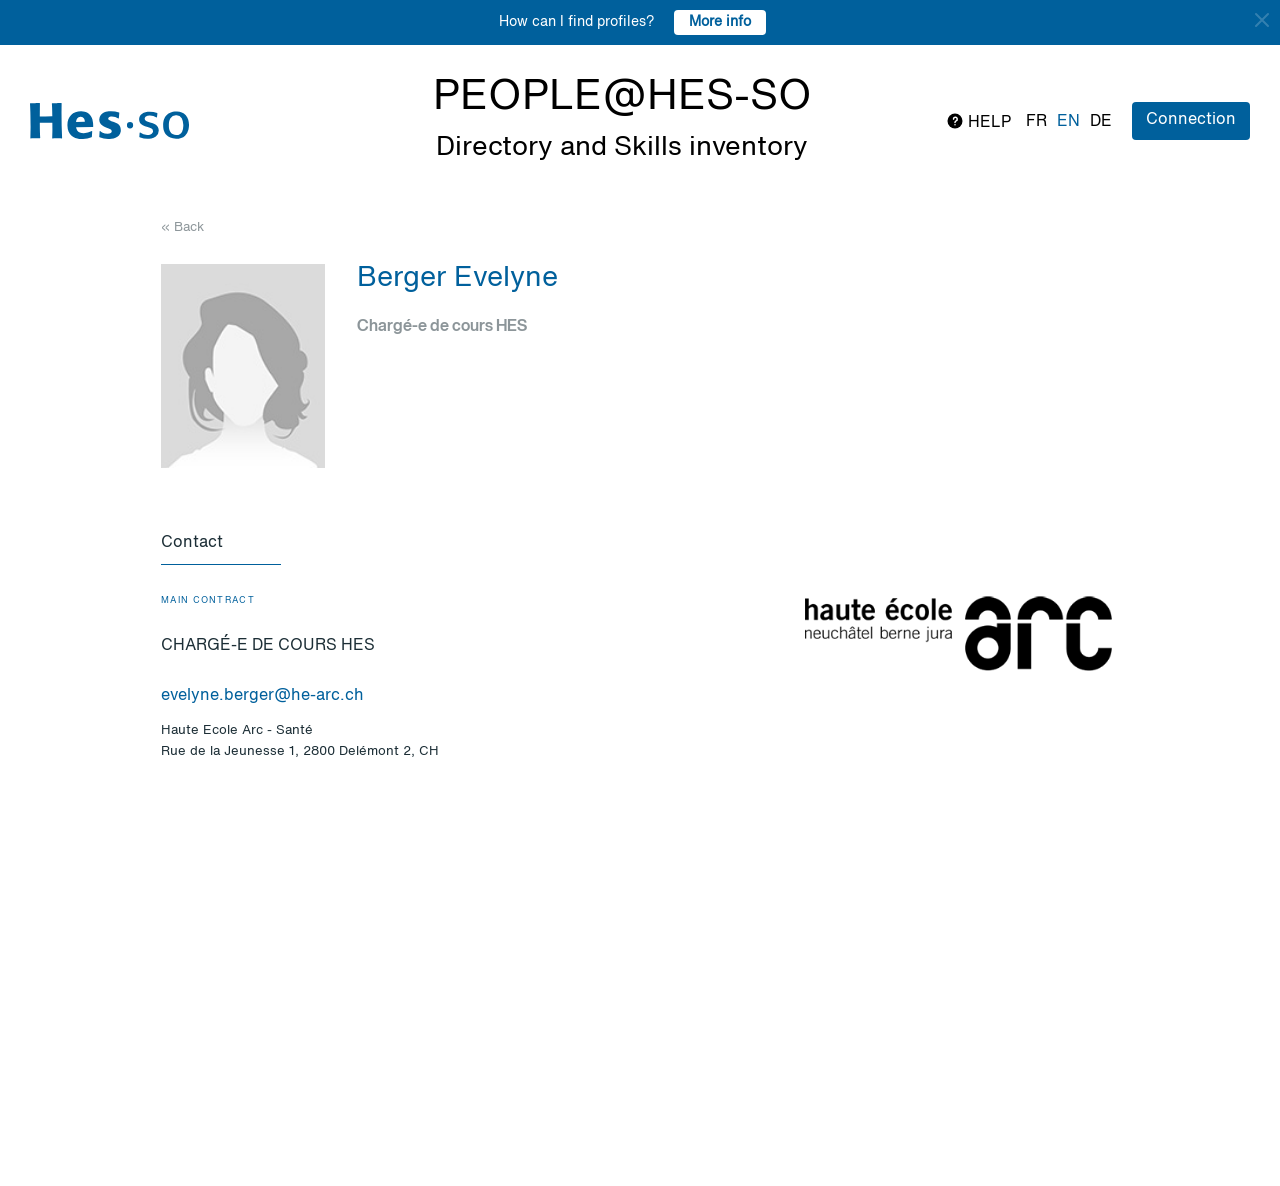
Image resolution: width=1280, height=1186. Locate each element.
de (1101, 122)
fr (1036, 122)
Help (978, 121)
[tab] (221, 544)
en (1068, 122)
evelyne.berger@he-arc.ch (262, 696)
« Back (182, 227)
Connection (1191, 120)
